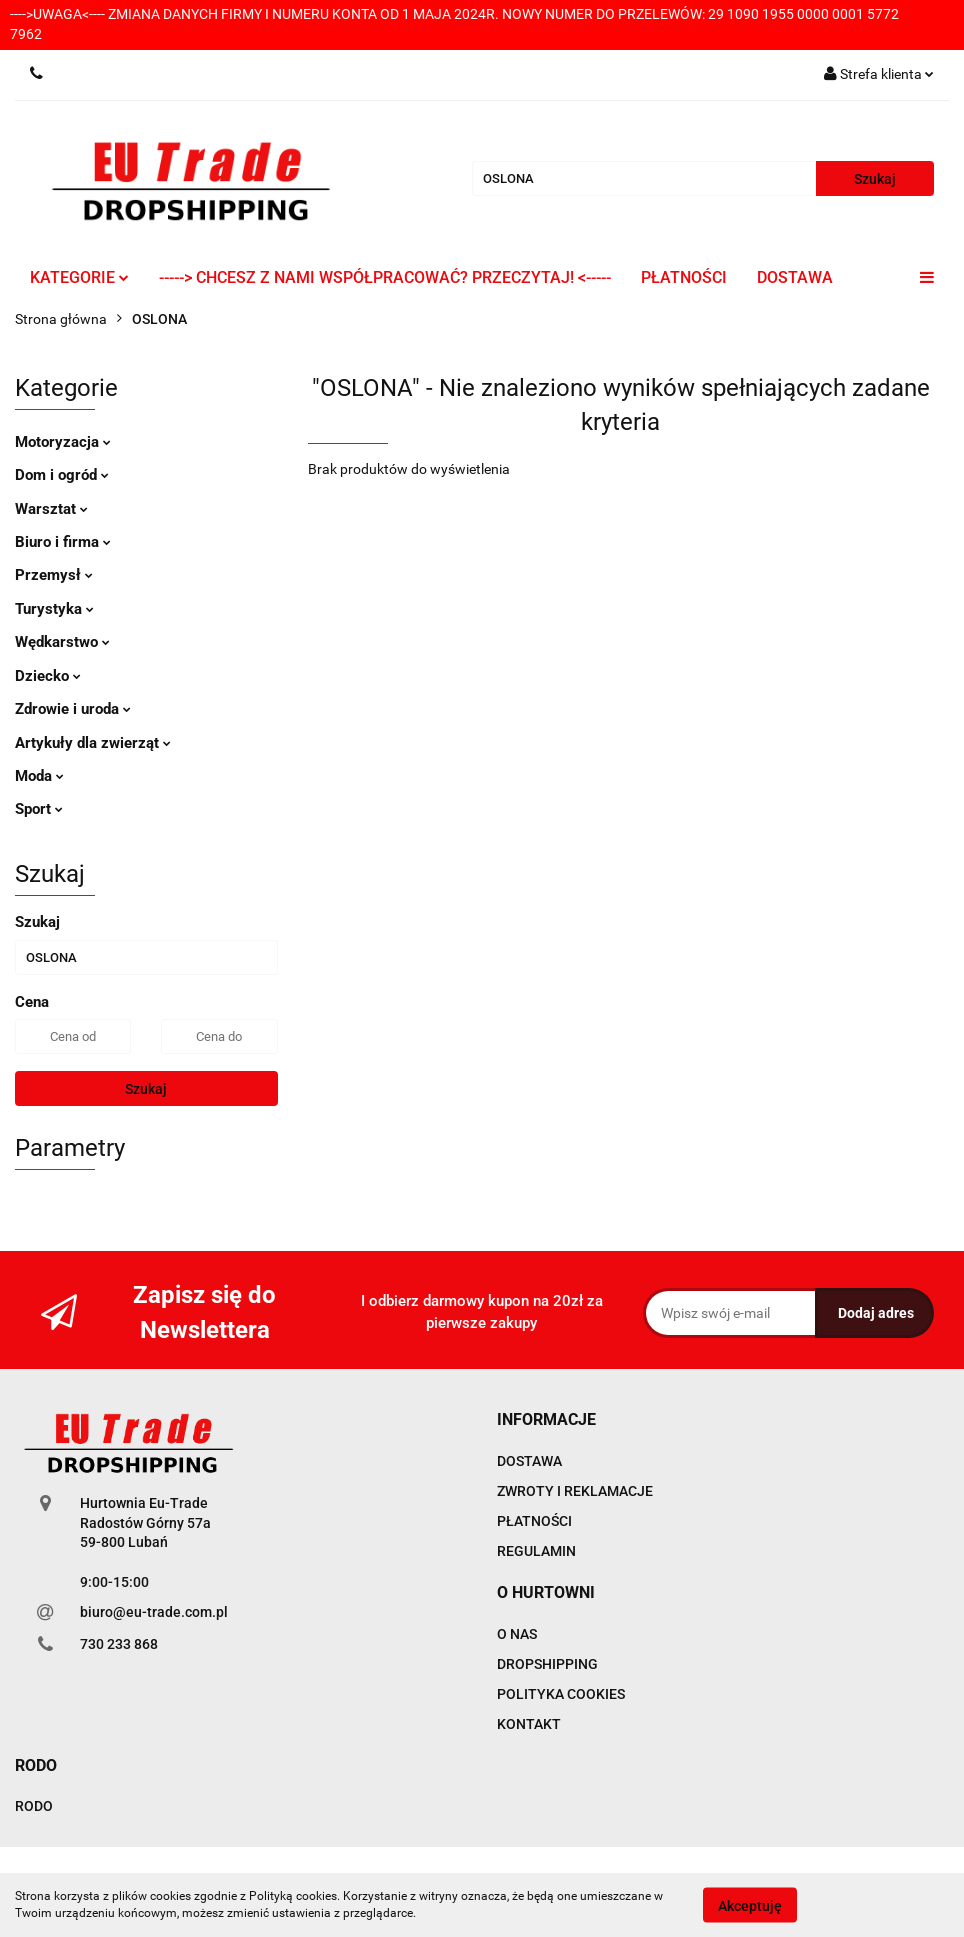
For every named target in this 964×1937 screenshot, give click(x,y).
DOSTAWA (795, 277)
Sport (39, 809)
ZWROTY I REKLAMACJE (575, 1491)
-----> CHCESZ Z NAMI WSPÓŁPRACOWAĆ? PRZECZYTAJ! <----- (385, 277)
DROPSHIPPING (547, 1664)
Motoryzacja (63, 442)
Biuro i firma (63, 542)
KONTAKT (529, 1724)
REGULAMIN (536, 1551)
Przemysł (54, 575)
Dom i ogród (62, 475)
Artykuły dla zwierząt (93, 743)
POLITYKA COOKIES (561, 1694)
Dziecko (48, 676)
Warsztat (51, 509)
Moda (39, 776)
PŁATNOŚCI (684, 277)
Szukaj (146, 1089)
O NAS (517, 1634)
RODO (34, 1806)
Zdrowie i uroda (73, 709)
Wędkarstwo (62, 642)
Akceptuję (750, 1905)
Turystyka (54, 609)
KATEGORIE (79, 277)
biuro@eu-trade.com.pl (154, 1612)
